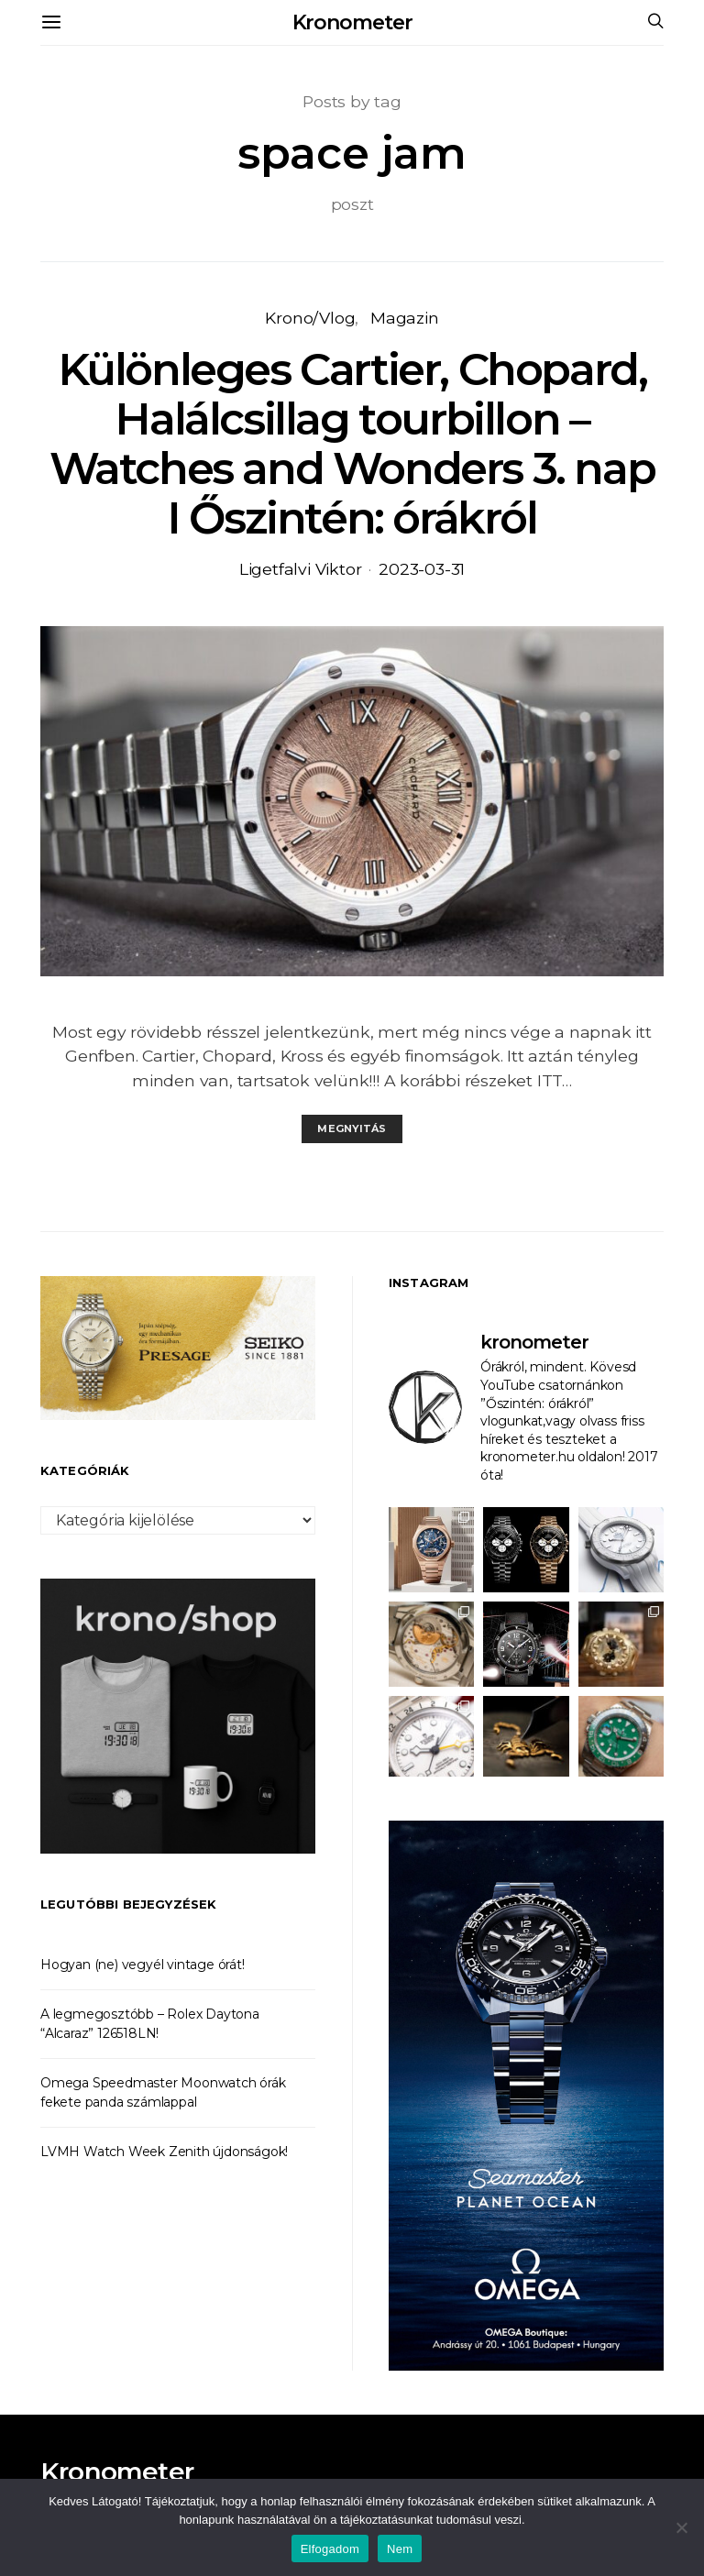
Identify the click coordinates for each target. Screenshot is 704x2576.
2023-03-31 (422, 568)
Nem (399, 2549)
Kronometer (352, 22)
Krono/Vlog (310, 317)
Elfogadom (330, 2549)
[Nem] (681, 2527)
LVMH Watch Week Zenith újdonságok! (164, 2151)
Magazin (404, 317)
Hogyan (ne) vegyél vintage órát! (142, 1964)
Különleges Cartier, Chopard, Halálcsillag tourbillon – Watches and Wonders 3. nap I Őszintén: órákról (352, 444)
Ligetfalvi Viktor (300, 568)
